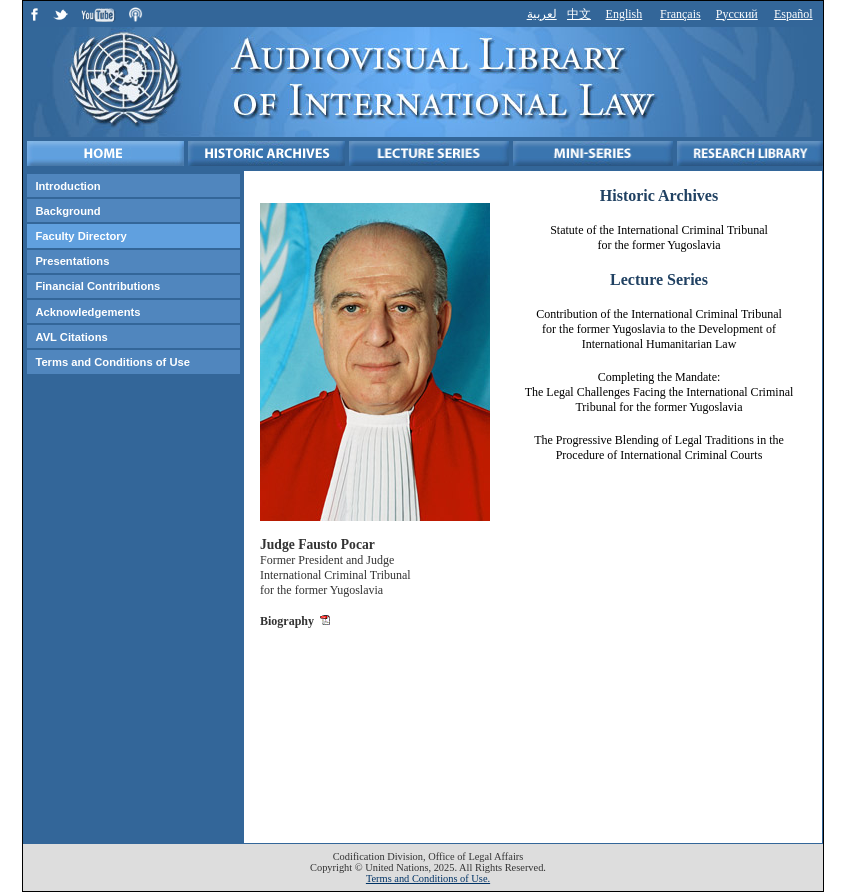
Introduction (67, 186)
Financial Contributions (97, 286)
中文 (579, 14)
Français (680, 14)
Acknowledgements (87, 312)
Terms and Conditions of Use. (428, 878)
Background (67, 211)
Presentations (72, 261)
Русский (737, 14)
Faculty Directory (80, 236)
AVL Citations (71, 337)
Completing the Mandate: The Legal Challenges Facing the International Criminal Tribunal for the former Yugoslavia (659, 392)
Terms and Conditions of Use (112, 362)
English (624, 14)
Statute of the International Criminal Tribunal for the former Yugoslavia (659, 237)
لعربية (542, 14)
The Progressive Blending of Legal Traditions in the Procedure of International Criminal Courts (659, 447)
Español (793, 14)
